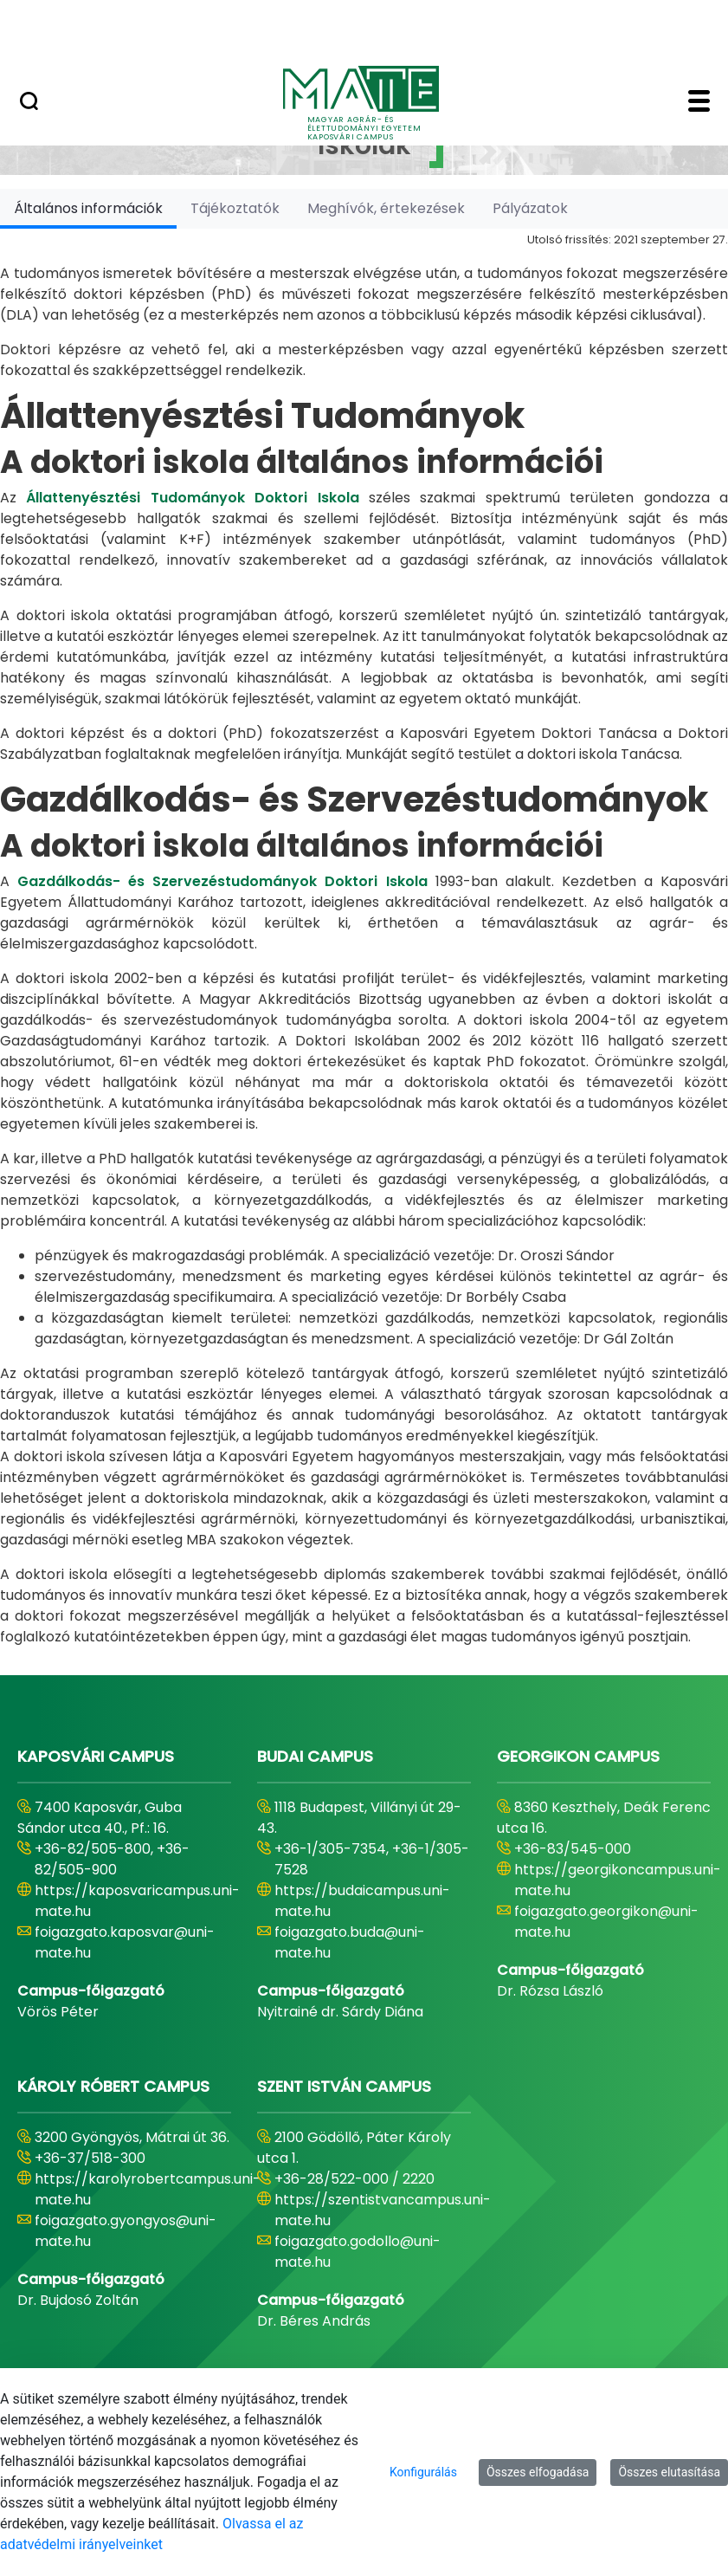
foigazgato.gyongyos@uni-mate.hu (125, 2230)
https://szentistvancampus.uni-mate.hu (382, 2210)
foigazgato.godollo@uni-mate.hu (357, 2251)
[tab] (88, 208)
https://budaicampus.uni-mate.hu (362, 1900)
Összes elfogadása (537, 2472)
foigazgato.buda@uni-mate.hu (349, 1942)
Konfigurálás (423, 2472)
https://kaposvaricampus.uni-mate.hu (137, 1900)
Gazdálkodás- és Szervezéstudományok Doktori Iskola (222, 881)
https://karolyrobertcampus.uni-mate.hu (148, 2189)
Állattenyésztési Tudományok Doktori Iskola (192, 498)
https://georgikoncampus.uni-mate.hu (617, 1880)
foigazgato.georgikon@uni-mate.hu (606, 1921)
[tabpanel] (364, 938)
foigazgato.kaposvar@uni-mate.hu (125, 1942)
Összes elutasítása (669, 2472)
